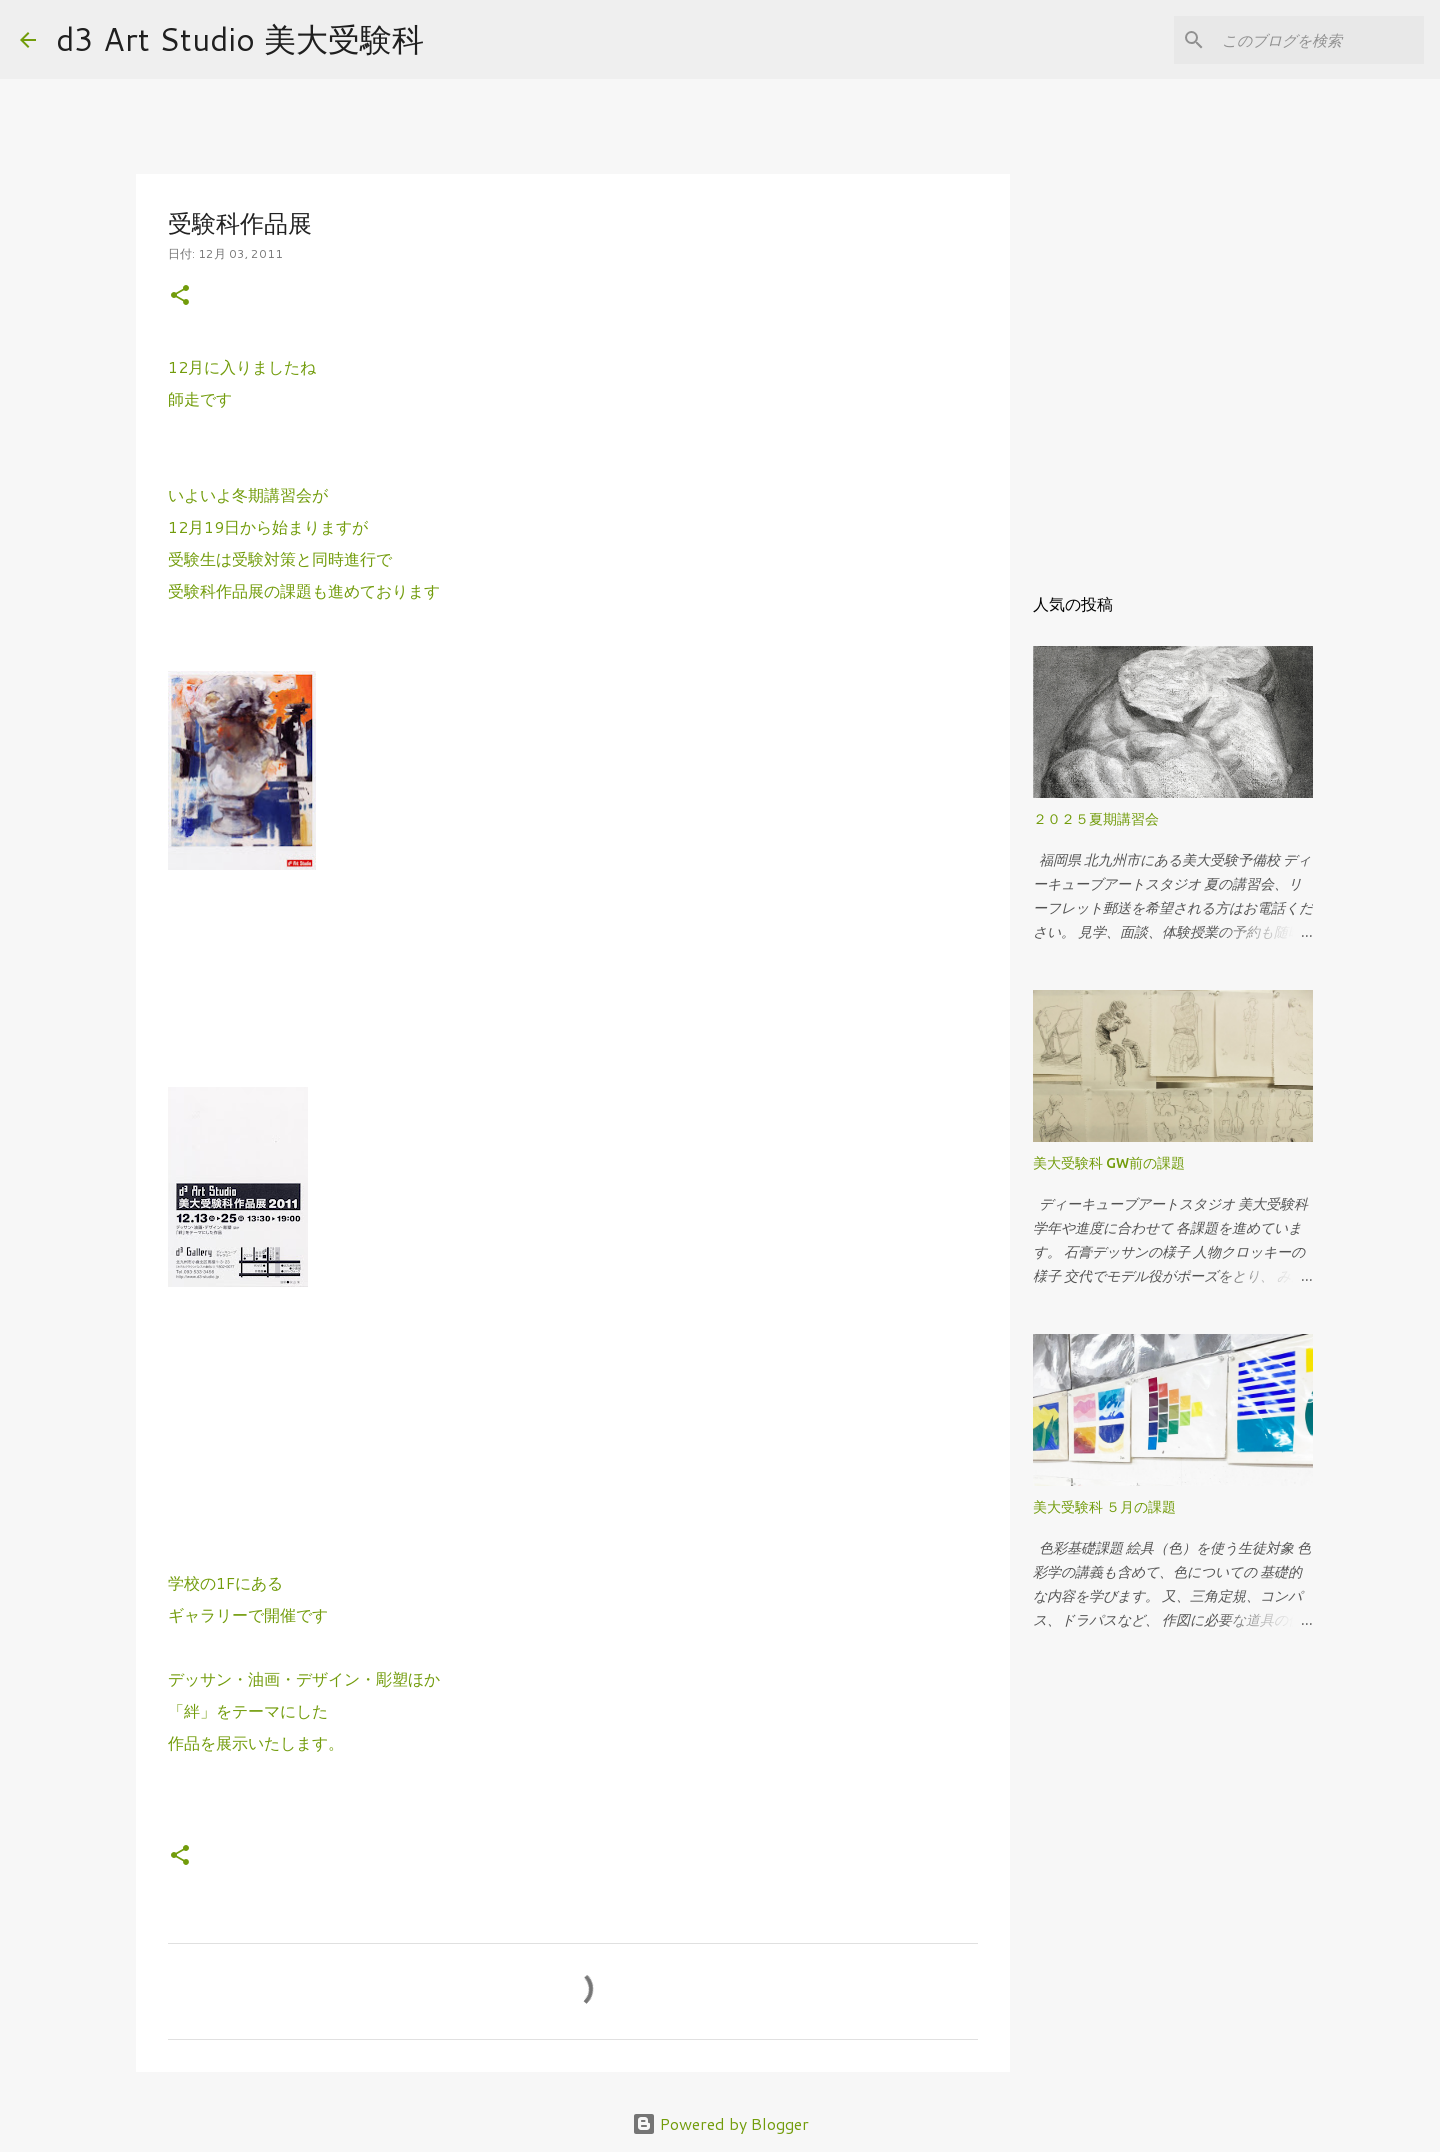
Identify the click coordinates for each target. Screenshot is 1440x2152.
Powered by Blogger (720, 2123)
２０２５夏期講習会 (1096, 819)
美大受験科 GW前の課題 (1109, 1163)
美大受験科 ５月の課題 (1104, 1507)
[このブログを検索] (1319, 40)
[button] (180, 296)
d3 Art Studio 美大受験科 (240, 38)
